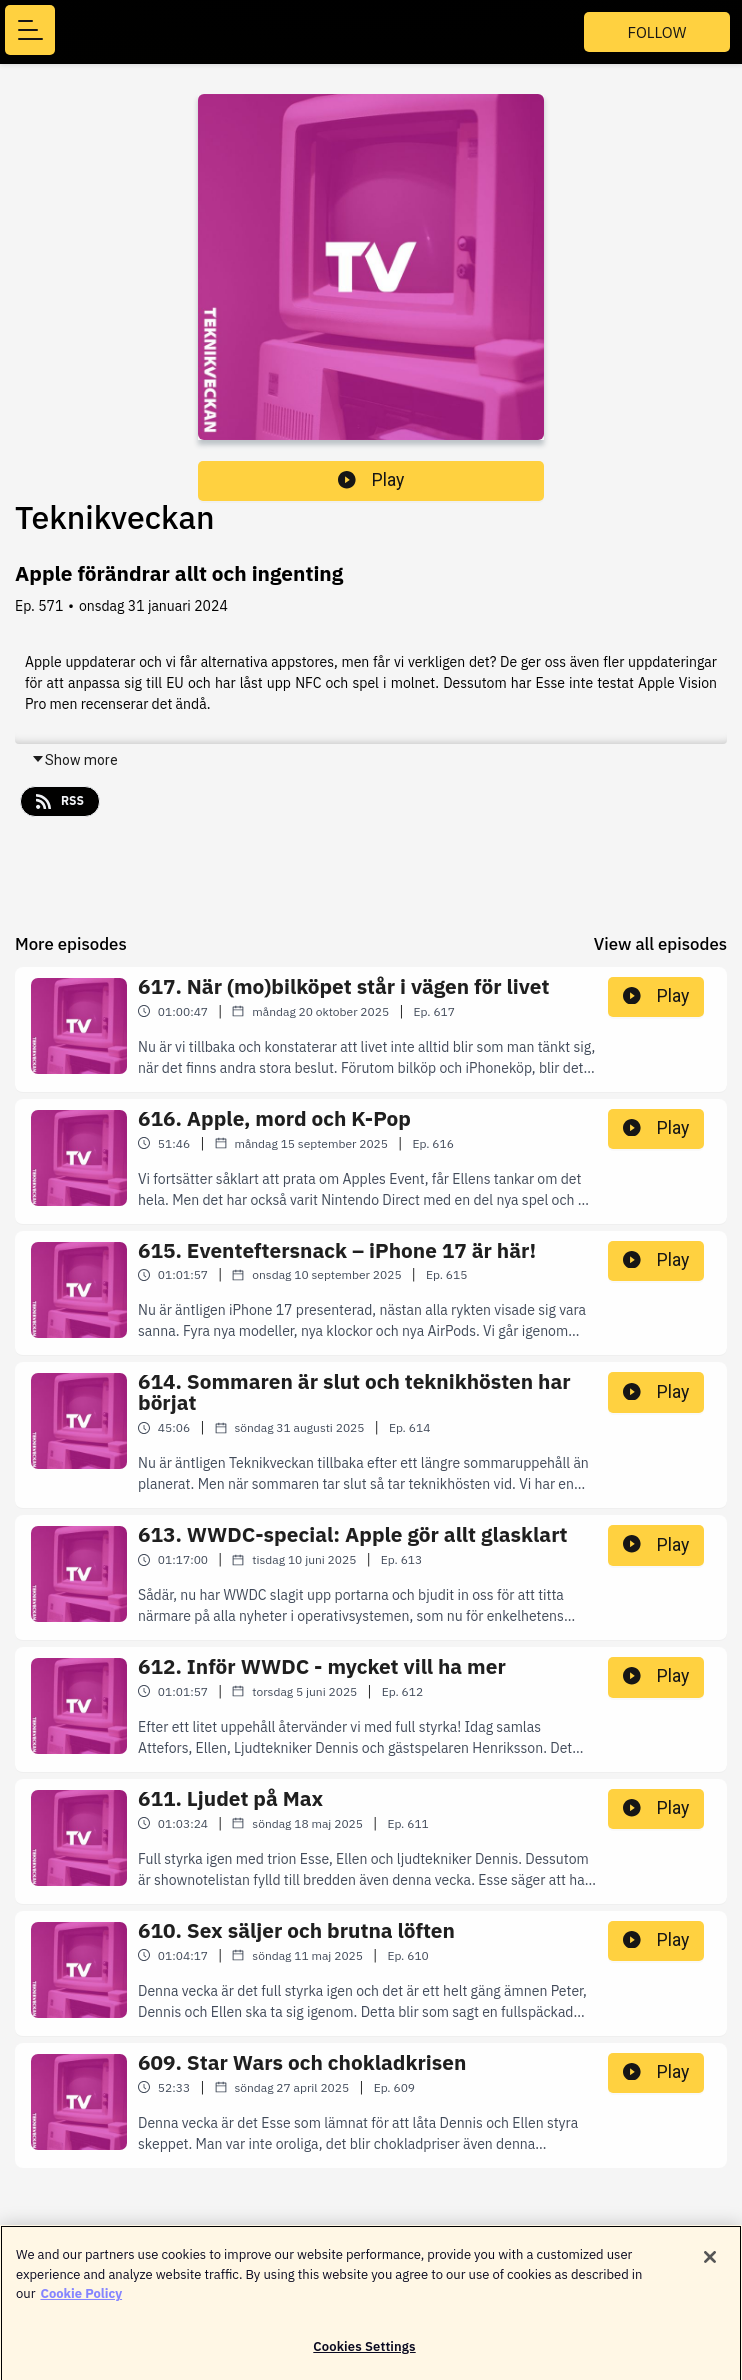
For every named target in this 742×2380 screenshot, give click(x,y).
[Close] (710, 2266)
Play (371, 480)
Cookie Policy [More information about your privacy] (81, 2302)
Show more (74, 760)
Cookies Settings (364, 2355)
